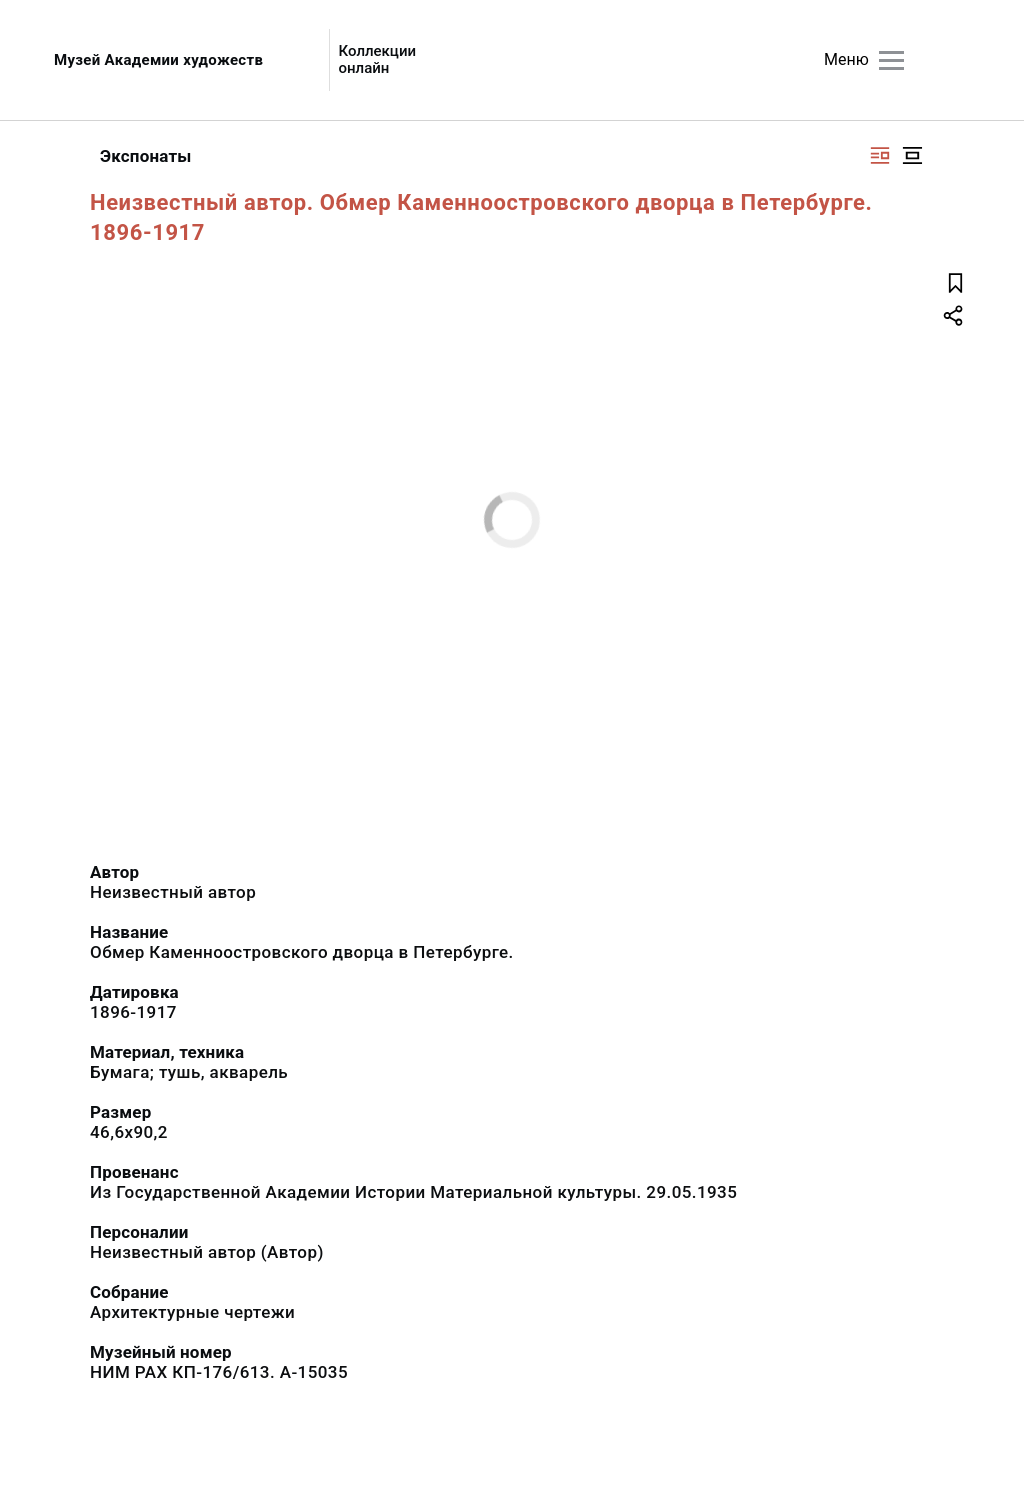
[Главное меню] (891, 60)
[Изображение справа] (880, 155)
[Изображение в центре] (912, 155)
